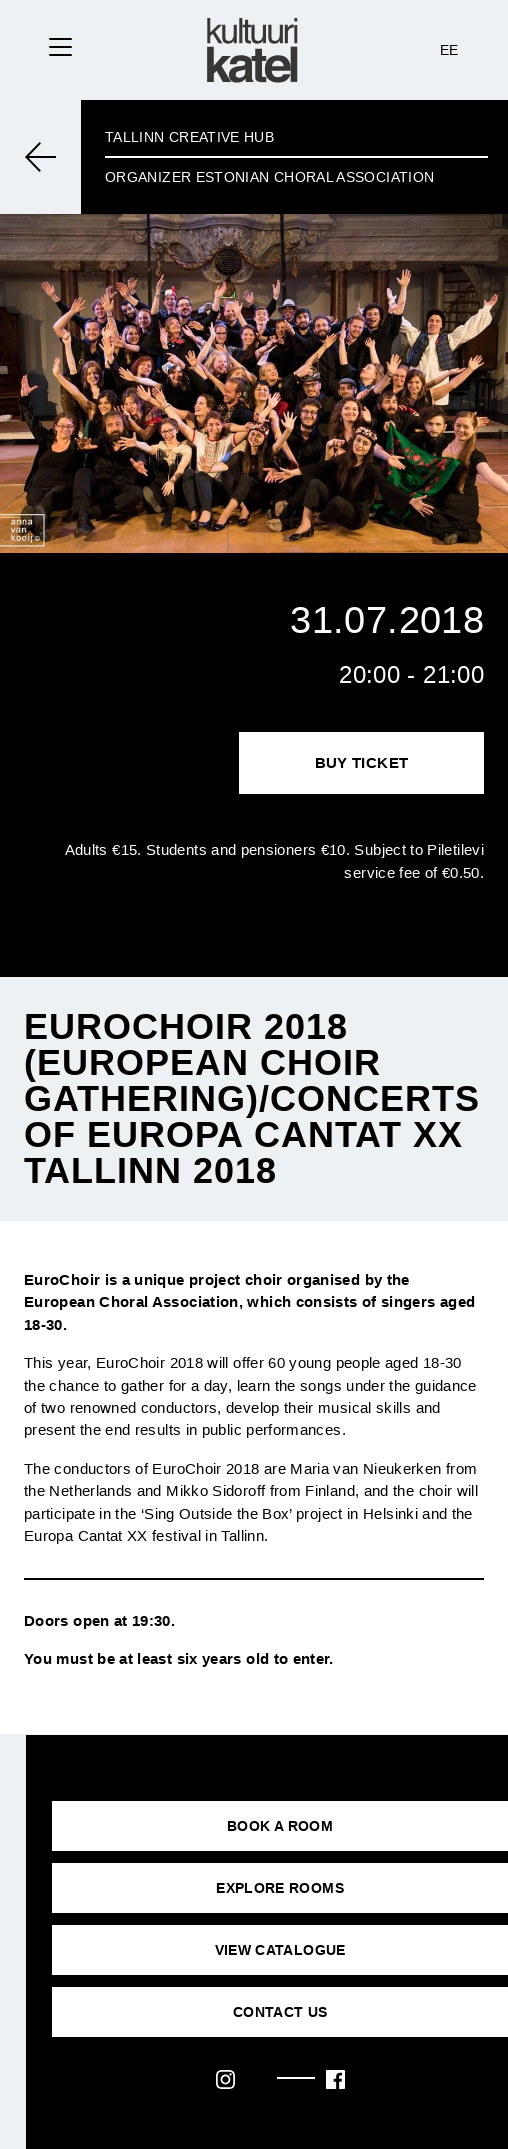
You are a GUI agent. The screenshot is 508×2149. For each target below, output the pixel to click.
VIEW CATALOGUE (280, 1950)
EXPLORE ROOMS (280, 1888)
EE (449, 50)
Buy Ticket (362, 762)
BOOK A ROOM (280, 1826)
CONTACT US (280, 2012)
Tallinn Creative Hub (189, 137)
